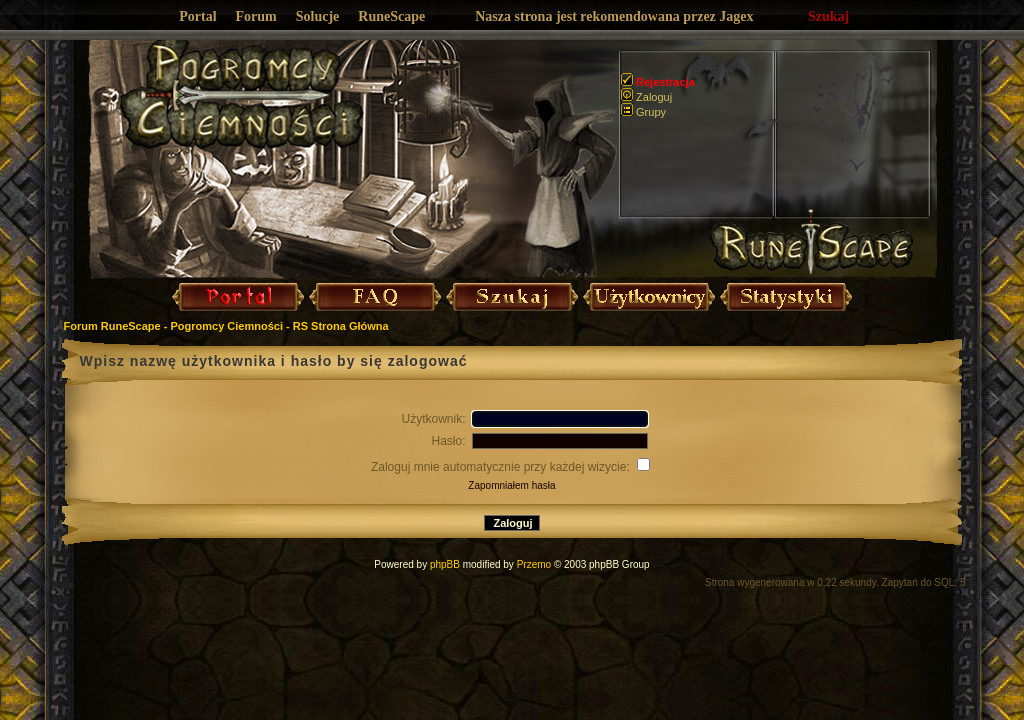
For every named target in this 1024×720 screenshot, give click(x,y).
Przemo (534, 564)
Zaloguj (646, 97)
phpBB (445, 564)
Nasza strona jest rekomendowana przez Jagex (614, 16)
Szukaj (828, 16)
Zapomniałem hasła (511, 485)
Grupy (643, 112)
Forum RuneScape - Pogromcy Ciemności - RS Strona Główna (226, 326)
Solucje (318, 16)
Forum (256, 16)
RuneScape (391, 16)
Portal (197, 16)
